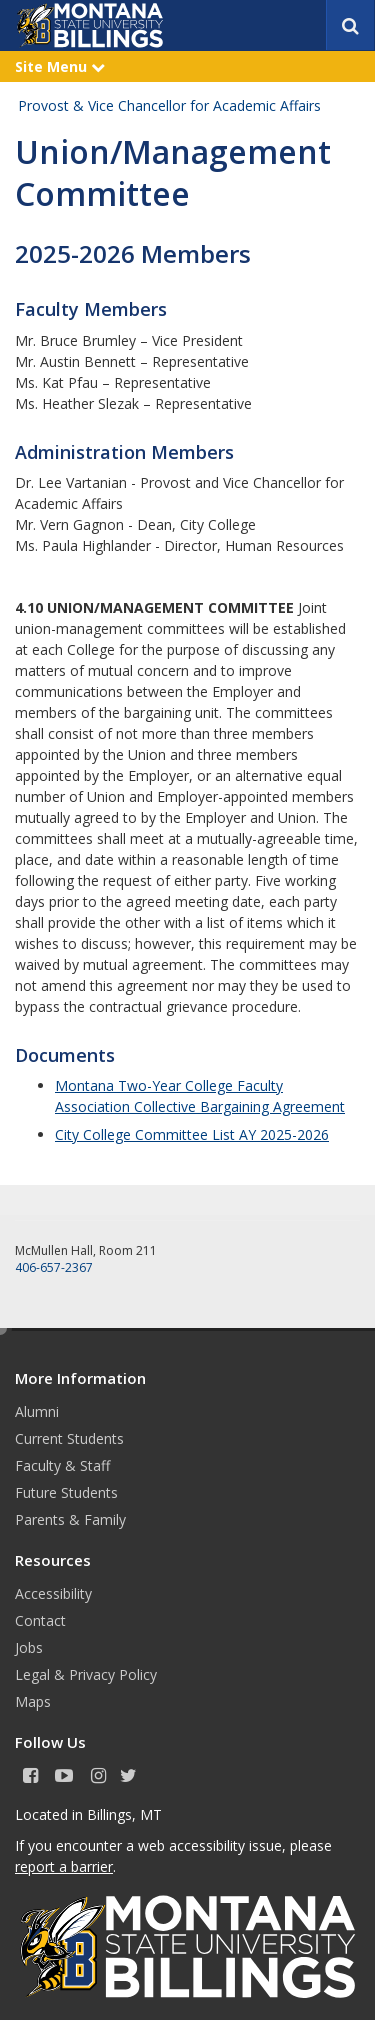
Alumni (37, 1411)
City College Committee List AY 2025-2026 (192, 1134)
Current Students (69, 1438)
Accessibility (53, 1593)
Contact (40, 1620)
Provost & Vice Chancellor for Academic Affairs (169, 105)
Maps (33, 1701)
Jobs (29, 1647)
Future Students (66, 1492)
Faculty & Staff (62, 1465)
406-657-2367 (54, 1267)
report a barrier (64, 1866)
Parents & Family (70, 1519)
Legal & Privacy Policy (86, 1674)
